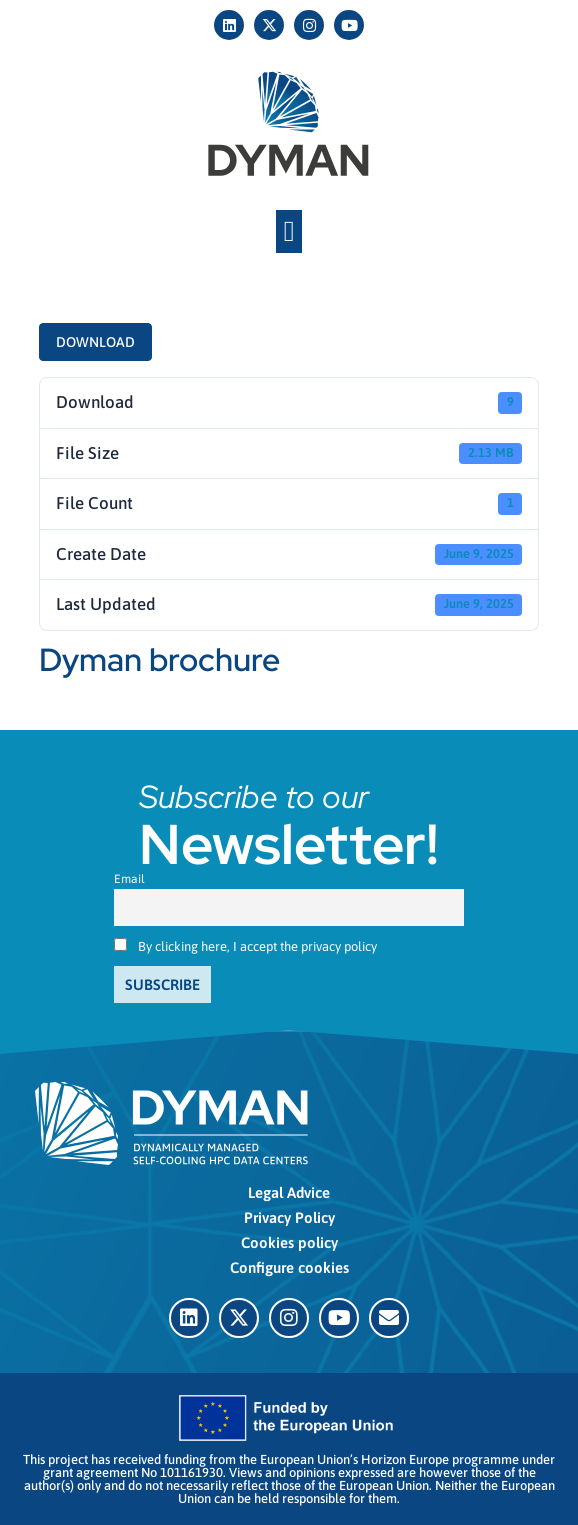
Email (129, 879)
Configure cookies (289, 1267)
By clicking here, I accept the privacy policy (257, 946)
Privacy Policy (289, 1217)
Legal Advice (289, 1192)
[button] (288, 232)
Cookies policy (289, 1242)
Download (95, 342)
